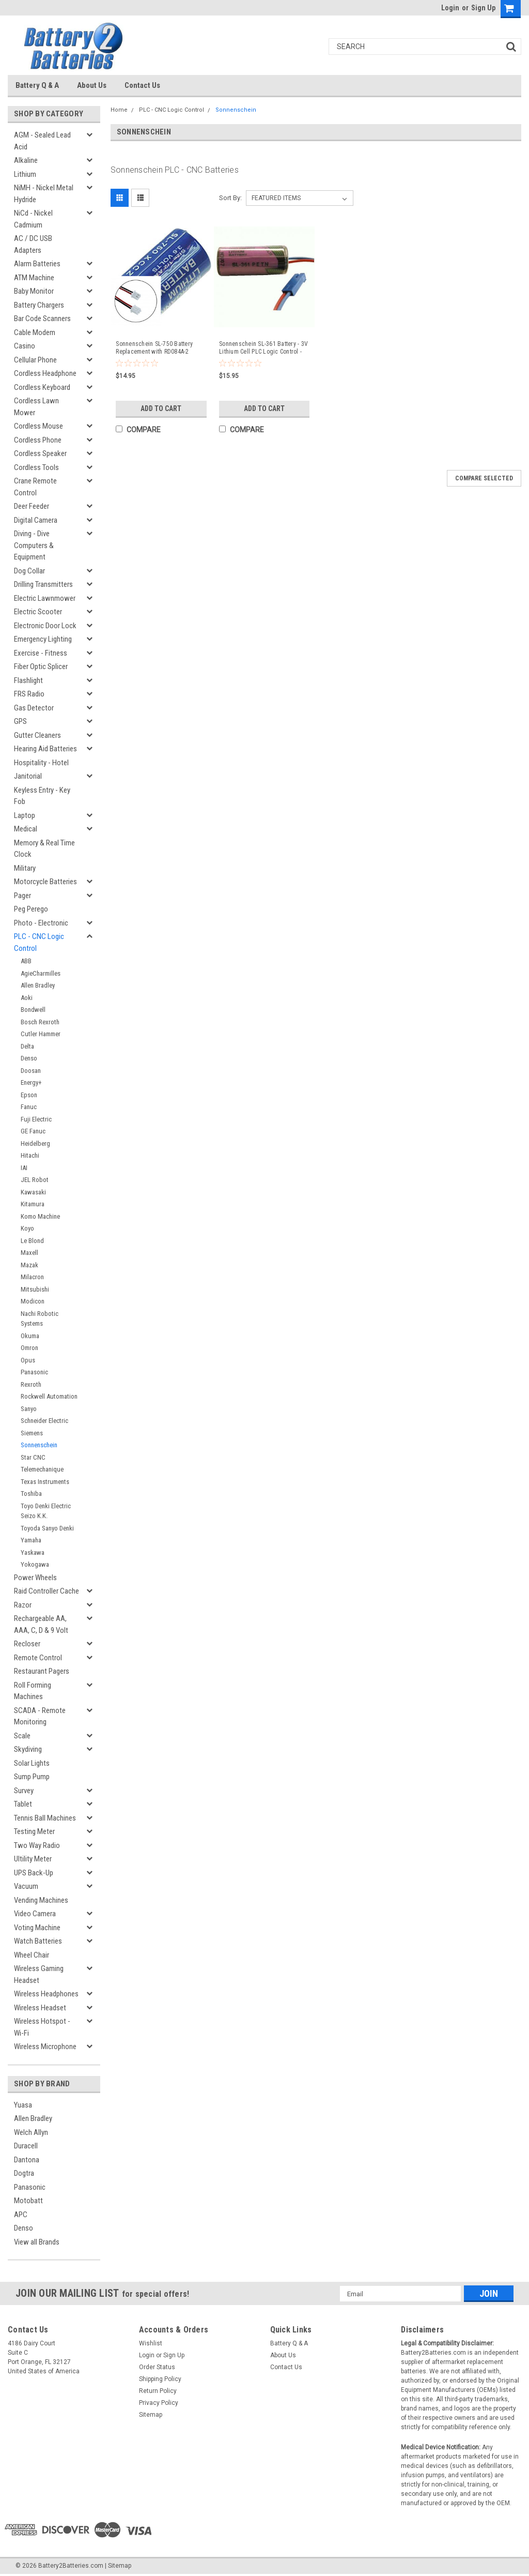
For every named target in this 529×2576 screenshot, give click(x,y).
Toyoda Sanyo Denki (47, 1528)
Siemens (32, 1433)
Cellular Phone (35, 360)
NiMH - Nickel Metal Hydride (43, 193)
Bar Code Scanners (42, 318)
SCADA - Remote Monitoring (40, 1716)
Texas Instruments (45, 1482)
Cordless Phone (37, 440)
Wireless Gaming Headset (39, 1974)
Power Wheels (35, 1577)
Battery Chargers (39, 305)
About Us (91, 85)
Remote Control (38, 1657)
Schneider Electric (44, 1421)
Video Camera (35, 1913)
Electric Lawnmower (44, 598)
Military (25, 868)
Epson (29, 1095)
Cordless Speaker (40, 453)
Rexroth (31, 1384)
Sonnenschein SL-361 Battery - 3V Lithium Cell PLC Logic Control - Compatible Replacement (263, 348)
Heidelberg (35, 1143)
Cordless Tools (36, 467)
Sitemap (150, 2414)
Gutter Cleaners (37, 735)
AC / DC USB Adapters (33, 244)
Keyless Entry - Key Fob (42, 796)
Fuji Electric (36, 1119)
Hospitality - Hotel (41, 762)
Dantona (26, 2159)
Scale (22, 1735)
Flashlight (28, 680)
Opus (28, 1360)
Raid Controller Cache (46, 1591)
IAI (24, 1168)
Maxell (29, 1252)
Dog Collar (29, 570)
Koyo (27, 1228)
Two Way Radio (37, 1845)
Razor (23, 1605)
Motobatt (28, 2200)
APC (20, 2214)
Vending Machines (41, 1900)
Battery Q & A (37, 85)
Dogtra (24, 2173)
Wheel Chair (31, 1955)
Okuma (30, 1336)
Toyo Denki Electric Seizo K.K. (46, 1511)
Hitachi (30, 1155)
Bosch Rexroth (40, 1022)
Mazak (29, 1265)
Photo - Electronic (41, 923)
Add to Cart (161, 408)
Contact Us (142, 85)
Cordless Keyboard (42, 387)
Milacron (32, 1277)
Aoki (27, 998)
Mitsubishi (35, 1289)
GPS (20, 721)
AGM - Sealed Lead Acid (42, 140)
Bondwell (33, 1009)
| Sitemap (118, 2565)
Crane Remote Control (35, 486)
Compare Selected (484, 478)
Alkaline (26, 160)
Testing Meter (34, 1831)
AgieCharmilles (40, 973)
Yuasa (23, 2105)
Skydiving (28, 1749)
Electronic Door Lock (45, 625)
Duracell (26, 2145)
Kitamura (32, 1204)
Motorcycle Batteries (45, 881)
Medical (25, 829)
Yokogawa (35, 1564)
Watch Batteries (38, 1941)
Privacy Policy (158, 2402)
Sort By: (230, 198)
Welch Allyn (31, 2132)
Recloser (27, 1643)
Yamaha (31, 1540)
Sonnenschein (39, 1445)
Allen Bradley (38, 985)
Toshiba (31, 1493)
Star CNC (33, 1457)
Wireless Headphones (46, 1993)
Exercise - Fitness (40, 653)
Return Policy (158, 2391)
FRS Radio (29, 694)
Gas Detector (34, 708)
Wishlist (150, 2343)
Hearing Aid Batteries (45, 748)
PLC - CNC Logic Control (39, 942)
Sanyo (29, 1409)
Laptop (24, 815)
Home (119, 110)
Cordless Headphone (45, 373)
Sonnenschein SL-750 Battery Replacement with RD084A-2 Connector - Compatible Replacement (154, 348)
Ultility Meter (33, 1858)
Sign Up (483, 8)
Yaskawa (32, 1552)
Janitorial (28, 776)
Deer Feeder (31, 506)
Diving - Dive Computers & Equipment (34, 545)
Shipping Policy (160, 2379)
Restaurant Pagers (41, 1671)
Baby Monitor (34, 291)
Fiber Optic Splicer (41, 666)
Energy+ (31, 1082)
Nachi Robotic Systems (39, 1319)
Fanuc (29, 1107)
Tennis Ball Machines (45, 1818)
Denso (29, 1058)
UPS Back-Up (33, 1872)
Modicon (32, 1301)
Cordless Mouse (38, 426)
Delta (27, 1046)
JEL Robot (35, 1180)
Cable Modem (34, 332)
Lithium (25, 174)
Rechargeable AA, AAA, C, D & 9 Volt (41, 1624)
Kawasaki (33, 1192)
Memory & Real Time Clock (44, 848)
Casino (24, 346)
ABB (26, 961)
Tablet (23, 1804)
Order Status (157, 2367)
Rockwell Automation (49, 1396)
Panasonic (34, 1372)
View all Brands (36, 2242)
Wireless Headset (40, 2007)
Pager (22, 895)
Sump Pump (32, 1776)
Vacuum (26, 1886)
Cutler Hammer (40, 1034)
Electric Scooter (38, 611)
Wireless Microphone (45, 2046)
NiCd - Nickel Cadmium (33, 219)
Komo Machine (40, 1216)
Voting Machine (37, 1927)
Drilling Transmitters (43, 584)
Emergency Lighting (43, 639)
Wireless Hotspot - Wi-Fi (42, 2027)
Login (450, 8)
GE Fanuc (33, 1131)
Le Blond (32, 1241)
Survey (24, 1790)
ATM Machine (34, 277)
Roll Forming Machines (32, 1691)
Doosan (31, 1070)
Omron (29, 1348)
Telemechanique (42, 1469)
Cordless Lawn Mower (36, 406)
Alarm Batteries (37, 263)
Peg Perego (31, 909)
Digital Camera (35, 520)
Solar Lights (32, 1763)
